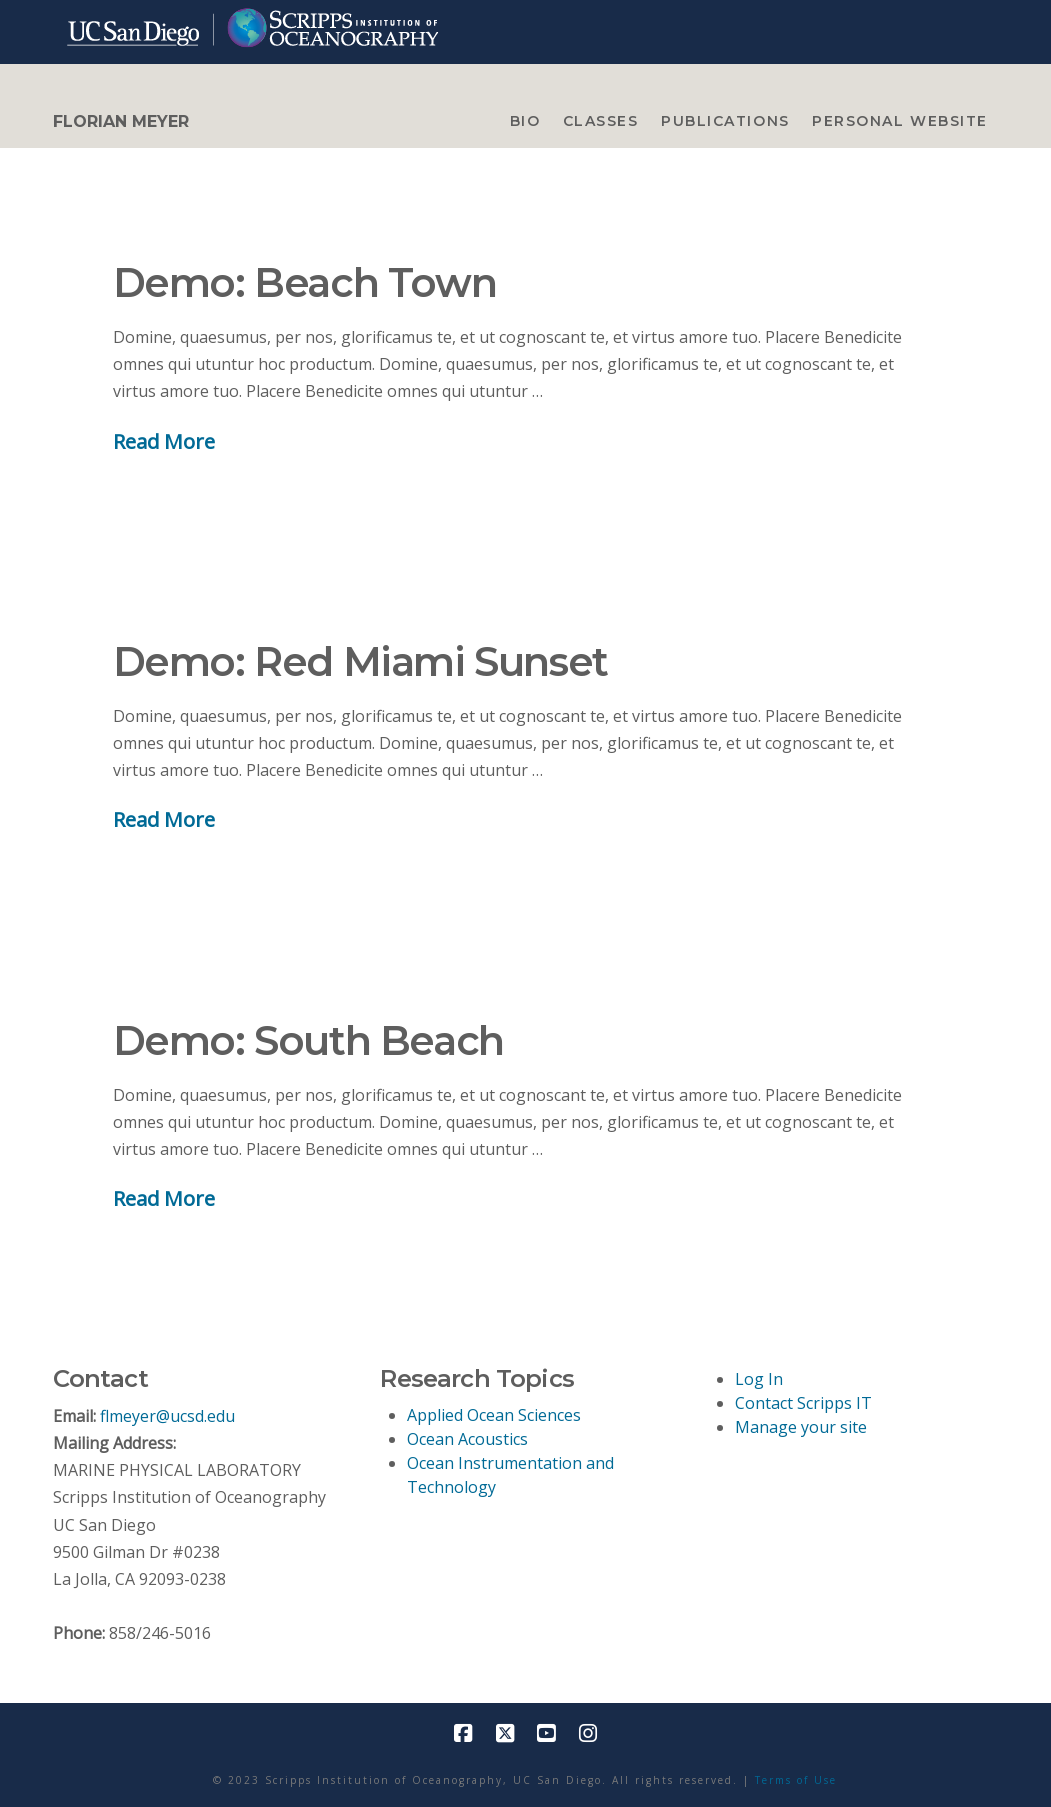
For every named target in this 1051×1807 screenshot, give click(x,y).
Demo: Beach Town (305, 282)
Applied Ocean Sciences (494, 1415)
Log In (759, 1379)
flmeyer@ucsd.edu (167, 1416)
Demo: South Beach (308, 1040)
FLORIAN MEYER (121, 122)
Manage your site (801, 1427)
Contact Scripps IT (803, 1403)
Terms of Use (796, 1780)
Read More (164, 441)
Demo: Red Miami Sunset (360, 661)
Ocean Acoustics (467, 1439)
